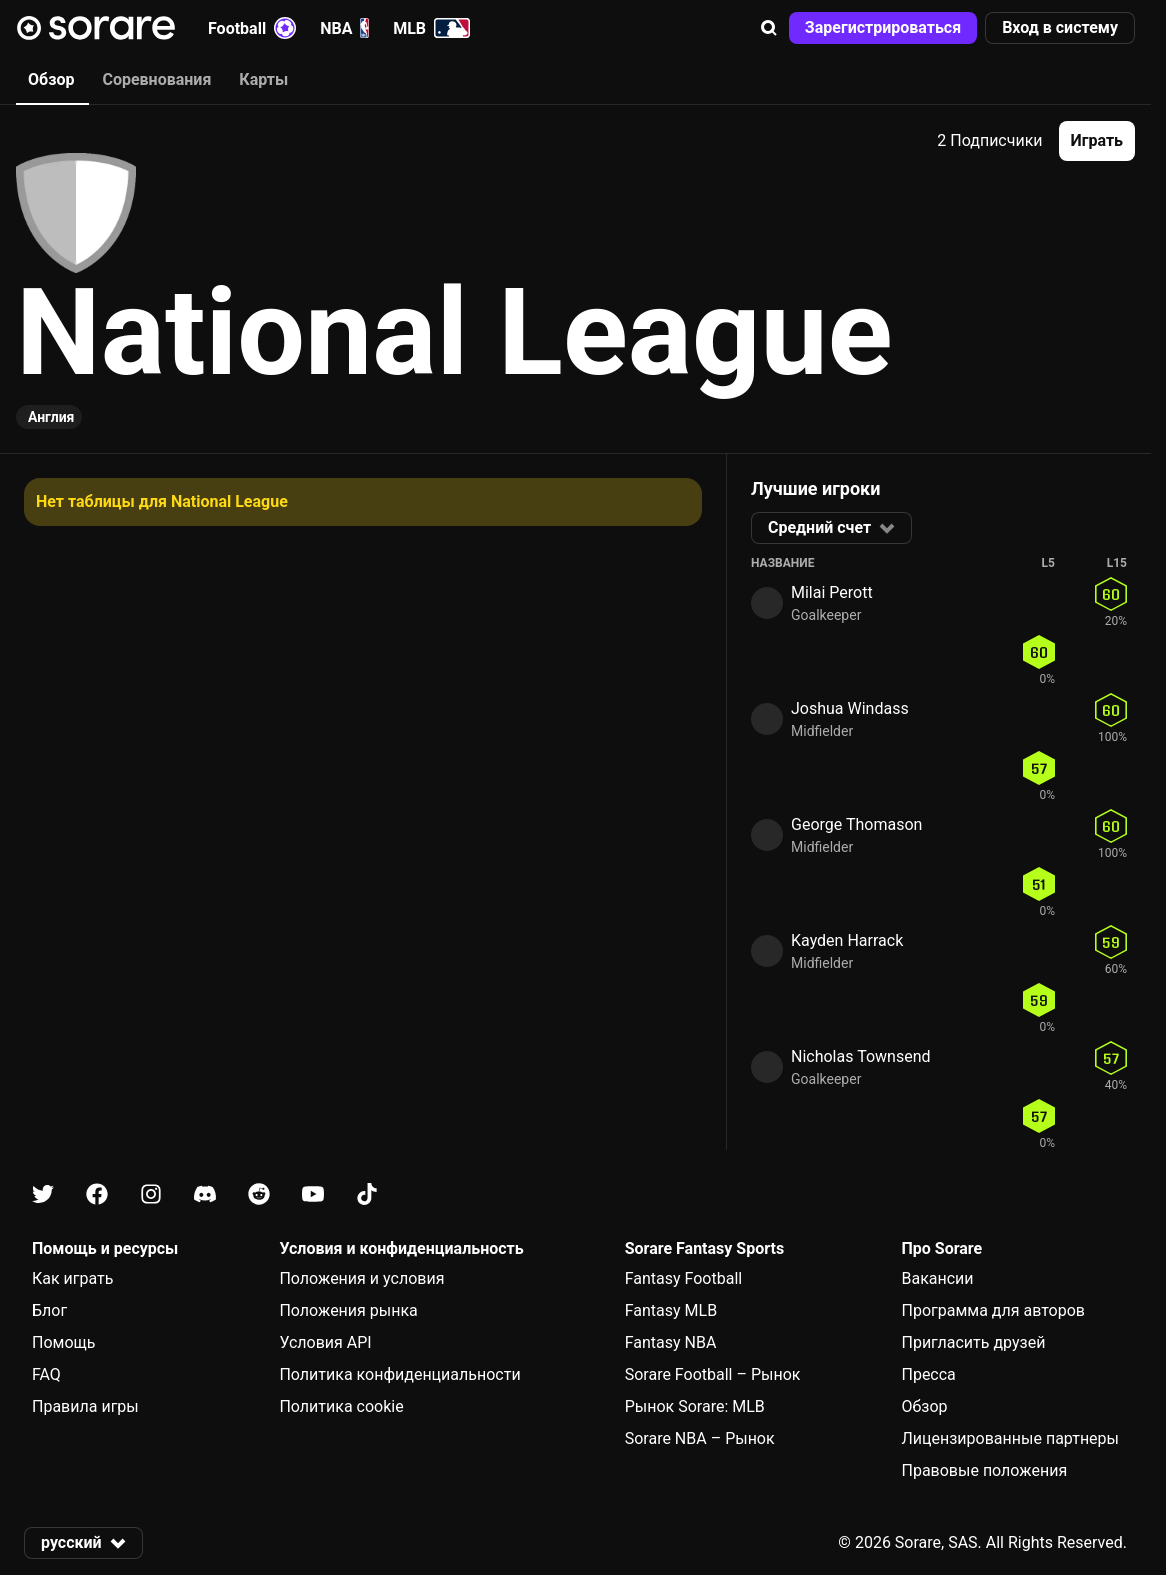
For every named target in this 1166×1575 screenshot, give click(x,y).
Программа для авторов (993, 1310)
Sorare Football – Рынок (713, 1374)
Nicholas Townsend (860, 1056)
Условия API (325, 1342)
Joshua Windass (850, 708)
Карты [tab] (263, 79)
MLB (431, 28)
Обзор (924, 1406)
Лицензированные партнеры (1010, 1438)
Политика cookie (341, 1406)
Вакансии (937, 1278)
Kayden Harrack (847, 940)
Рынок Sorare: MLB (695, 1406)
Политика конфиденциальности (399, 1374)
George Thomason (856, 824)
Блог (49, 1310)
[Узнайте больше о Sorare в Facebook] (97, 1194)
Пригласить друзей (973, 1342)
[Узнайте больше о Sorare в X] (43, 1194)
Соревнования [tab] (156, 79)
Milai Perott (832, 592)
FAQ (46, 1374)
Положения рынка (348, 1310)
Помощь (63, 1342)
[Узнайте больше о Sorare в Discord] (205, 1194)
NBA (344, 28)
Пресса (928, 1374)
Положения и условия (361, 1278)
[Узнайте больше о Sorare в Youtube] (313, 1194)
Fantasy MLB (671, 1310)
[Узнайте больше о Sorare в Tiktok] (367, 1194)
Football (252, 28)
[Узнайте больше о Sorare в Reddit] (259, 1194)
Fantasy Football (683, 1278)
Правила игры (85, 1406)
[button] (769, 28)
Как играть (73, 1278)
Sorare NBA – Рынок (700, 1438)
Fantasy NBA (671, 1342)
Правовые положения (984, 1470)
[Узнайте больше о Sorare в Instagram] (151, 1194)
